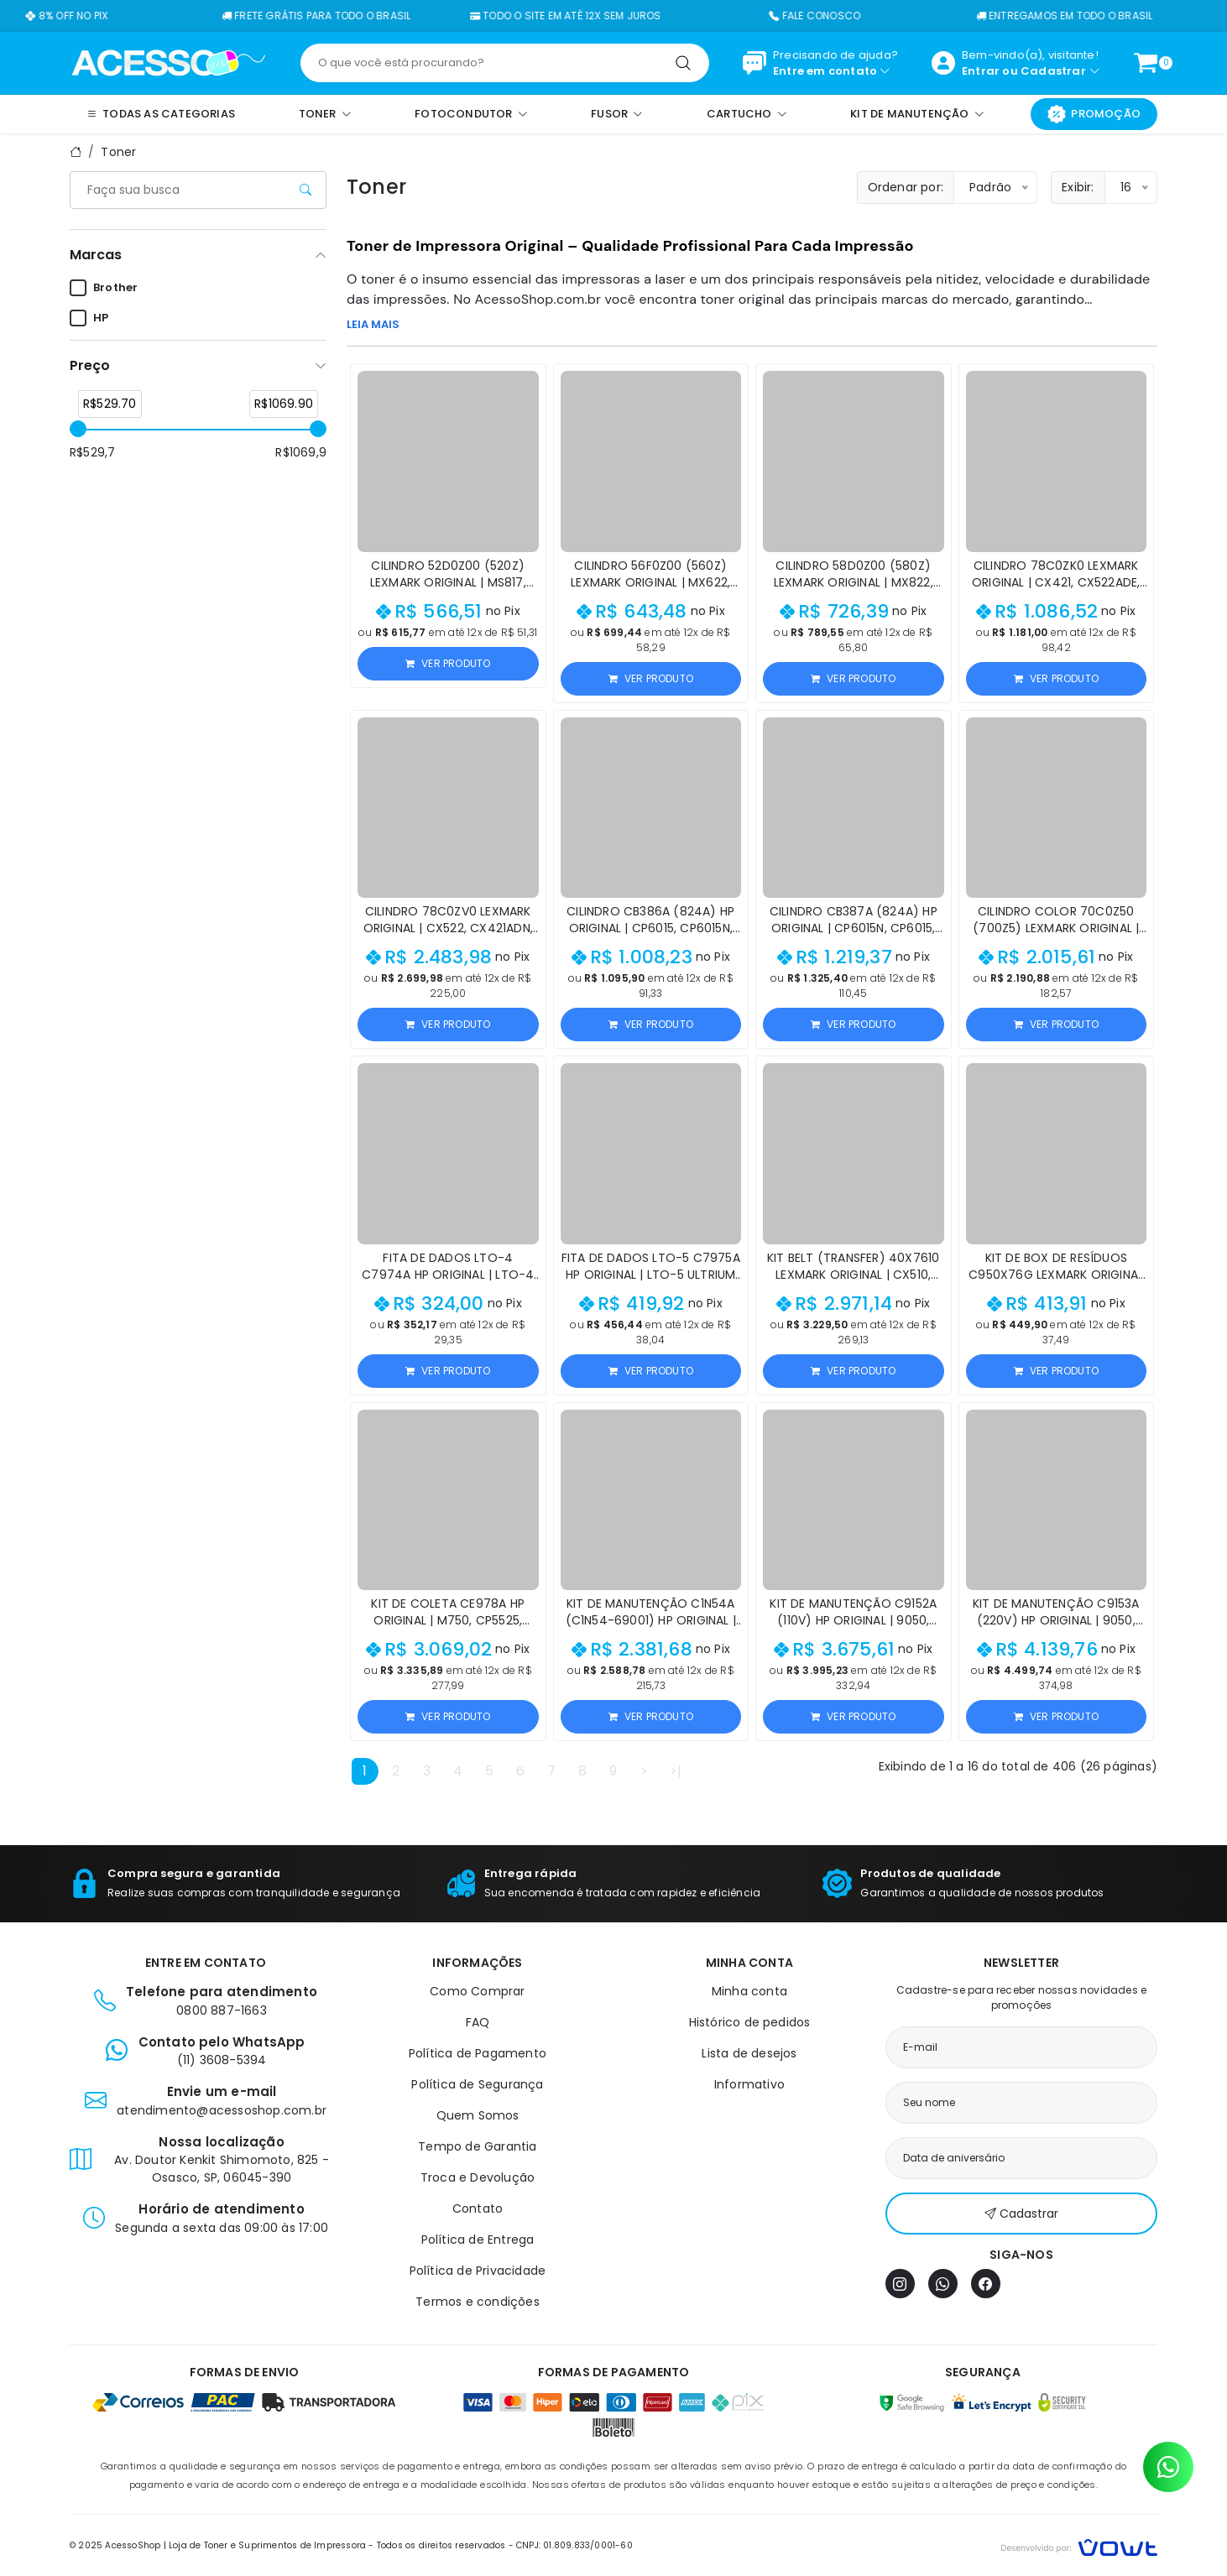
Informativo (749, 2084)
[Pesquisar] (683, 62)
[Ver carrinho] (1145, 63)
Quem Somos (478, 2115)
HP (89, 318)
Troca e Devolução (477, 2177)
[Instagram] (900, 2283)
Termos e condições (477, 2301)
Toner (118, 151)
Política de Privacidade (478, 2270)
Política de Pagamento (477, 2053)
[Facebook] (985, 2283)
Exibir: (1078, 187)
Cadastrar (1053, 71)
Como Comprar (477, 1991)
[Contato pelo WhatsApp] (1168, 2467)
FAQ (478, 2022)
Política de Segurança (477, 2084)
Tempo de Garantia (477, 2146)
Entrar (981, 71)
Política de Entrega (478, 2239)
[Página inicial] (168, 62)
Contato (477, 2208)
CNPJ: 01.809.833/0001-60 (574, 2545)
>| (675, 1771)
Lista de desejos (749, 2053)
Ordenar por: (905, 187)
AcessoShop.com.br (538, 299)
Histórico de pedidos (750, 2022)
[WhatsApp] (943, 2283)
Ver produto (447, 663)
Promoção (1094, 114)
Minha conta (749, 1991)
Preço (90, 365)
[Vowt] (1078, 2545)
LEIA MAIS (373, 324)
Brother (104, 287)
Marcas (96, 254)
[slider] (78, 428)
